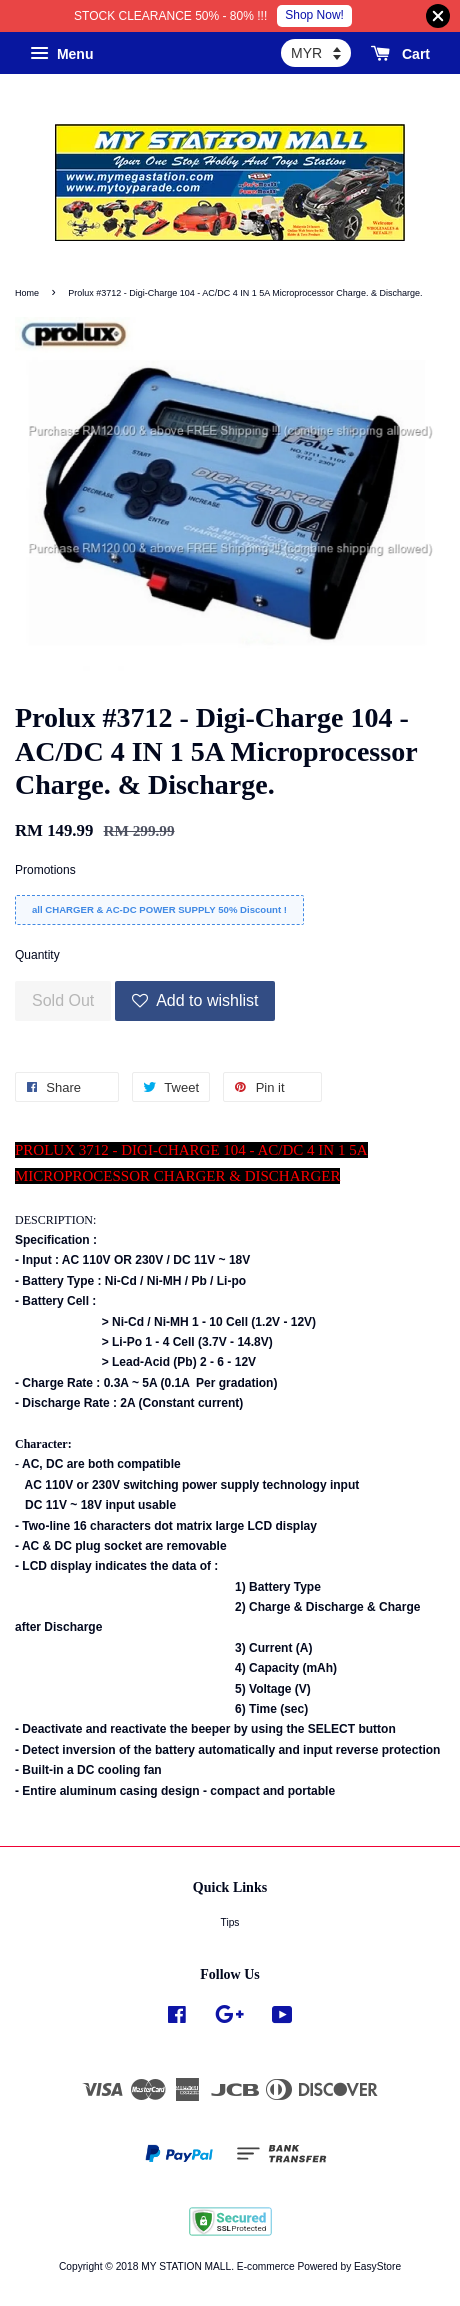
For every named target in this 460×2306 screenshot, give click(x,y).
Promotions (45, 870)
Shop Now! (314, 15)
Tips (230, 1922)
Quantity (37, 955)
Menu (61, 54)
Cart (400, 54)
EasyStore (377, 2266)
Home (27, 293)
